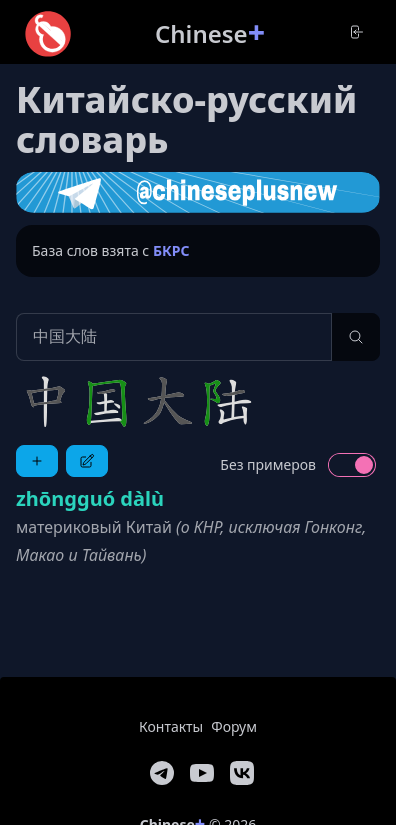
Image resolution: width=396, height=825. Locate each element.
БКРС (171, 250)
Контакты (171, 726)
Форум (234, 726)
